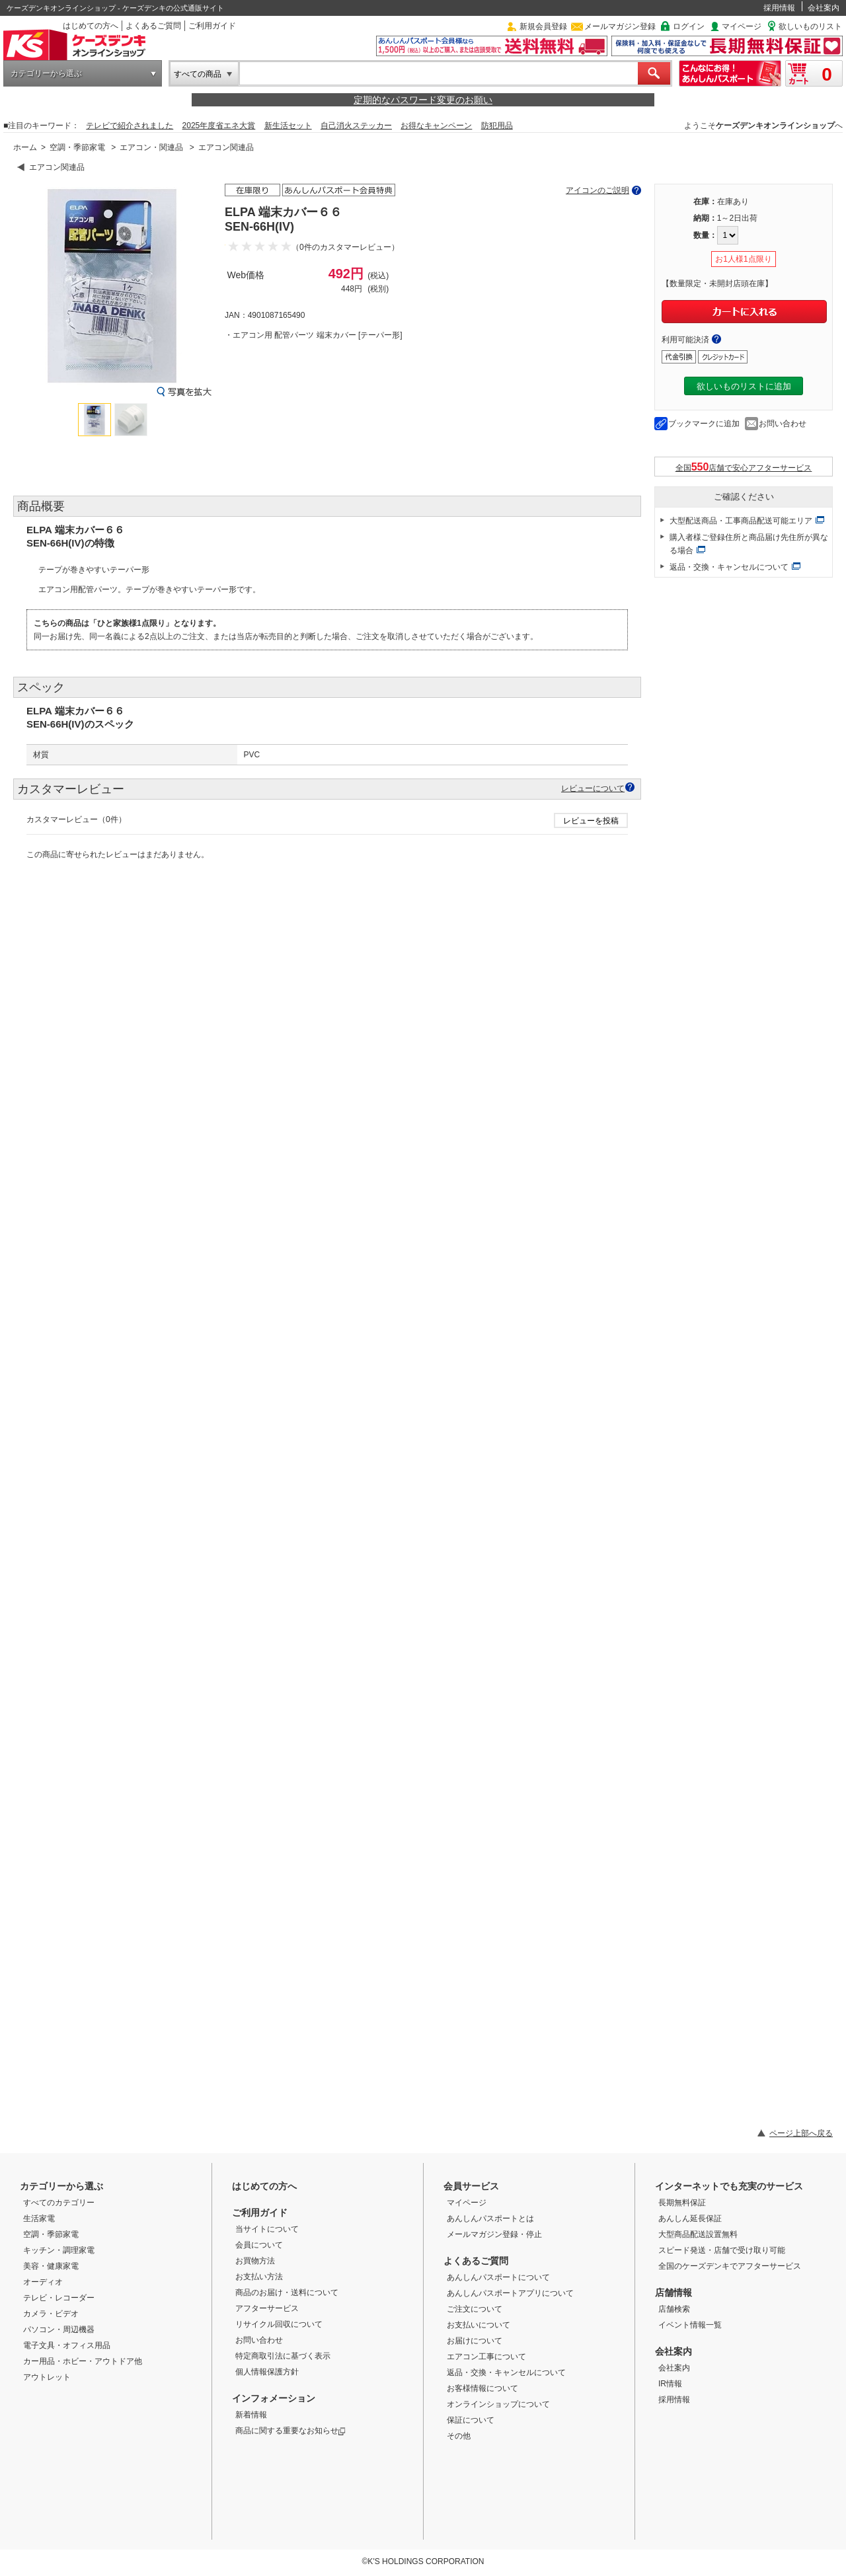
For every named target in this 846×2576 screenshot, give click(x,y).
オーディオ (43, 2282)
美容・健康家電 (51, 2266)
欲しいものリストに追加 (744, 386)
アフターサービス (267, 2308)
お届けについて (474, 2340)
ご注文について (474, 2309)
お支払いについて (478, 2325)
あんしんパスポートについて (498, 2277)
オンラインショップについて (498, 2404)
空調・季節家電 (77, 147)
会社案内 (823, 8)
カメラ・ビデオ (51, 2313)
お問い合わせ (782, 423)
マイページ (741, 26)
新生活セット (288, 125)
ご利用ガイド (212, 25)
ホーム (25, 147)
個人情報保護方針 (267, 2371)
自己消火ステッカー (356, 125)
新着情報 (251, 2414)
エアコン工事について (486, 2356)
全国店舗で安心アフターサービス (743, 467)
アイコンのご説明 (597, 190)
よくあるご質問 (153, 25)
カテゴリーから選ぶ (46, 73)
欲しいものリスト (810, 26)
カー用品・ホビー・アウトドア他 (82, 2361)
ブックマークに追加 (704, 423)
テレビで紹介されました (129, 125)
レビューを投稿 (591, 820)
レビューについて (593, 788)
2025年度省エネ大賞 (219, 125)
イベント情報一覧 (690, 2325)
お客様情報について (482, 2388)
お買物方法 (255, 2260)
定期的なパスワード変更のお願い (423, 100)
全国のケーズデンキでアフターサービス (729, 2266)
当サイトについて (267, 2229)
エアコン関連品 (226, 147)
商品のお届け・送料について (286, 2292)
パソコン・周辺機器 (59, 2329)
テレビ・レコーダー (59, 2297)
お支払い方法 (259, 2276)
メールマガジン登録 (620, 26)
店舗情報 (673, 2292)
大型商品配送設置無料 (698, 2234)
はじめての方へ (90, 25)
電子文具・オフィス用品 (66, 2345)
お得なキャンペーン (436, 125)
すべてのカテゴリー (59, 2202)
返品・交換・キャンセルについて (729, 567)
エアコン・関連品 (151, 147)
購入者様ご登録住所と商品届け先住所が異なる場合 (749, 544)
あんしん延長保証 (690, 2218)
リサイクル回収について (279, 2324)
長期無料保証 (682, 2202)
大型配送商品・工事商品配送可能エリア (741, 520)
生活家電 (39, 2218)
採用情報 (779, 8)
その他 (459, 2436)
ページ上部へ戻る (801, 2133)
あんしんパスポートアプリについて (510, 2293)
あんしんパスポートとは (490, 2218)
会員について (259, 2245)
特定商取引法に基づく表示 (282, 2356)
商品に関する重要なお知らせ (290, 2430)
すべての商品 (197, 74)
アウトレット (47, 2377)
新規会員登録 (543, 26)
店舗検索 (674, 2309)
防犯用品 (497, 125)
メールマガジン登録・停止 (494, 2234)
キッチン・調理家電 (59, 2250)
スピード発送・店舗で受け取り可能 (721, 2250)
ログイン (689, 26)
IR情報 (670, 2383)
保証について (470, 2420)
